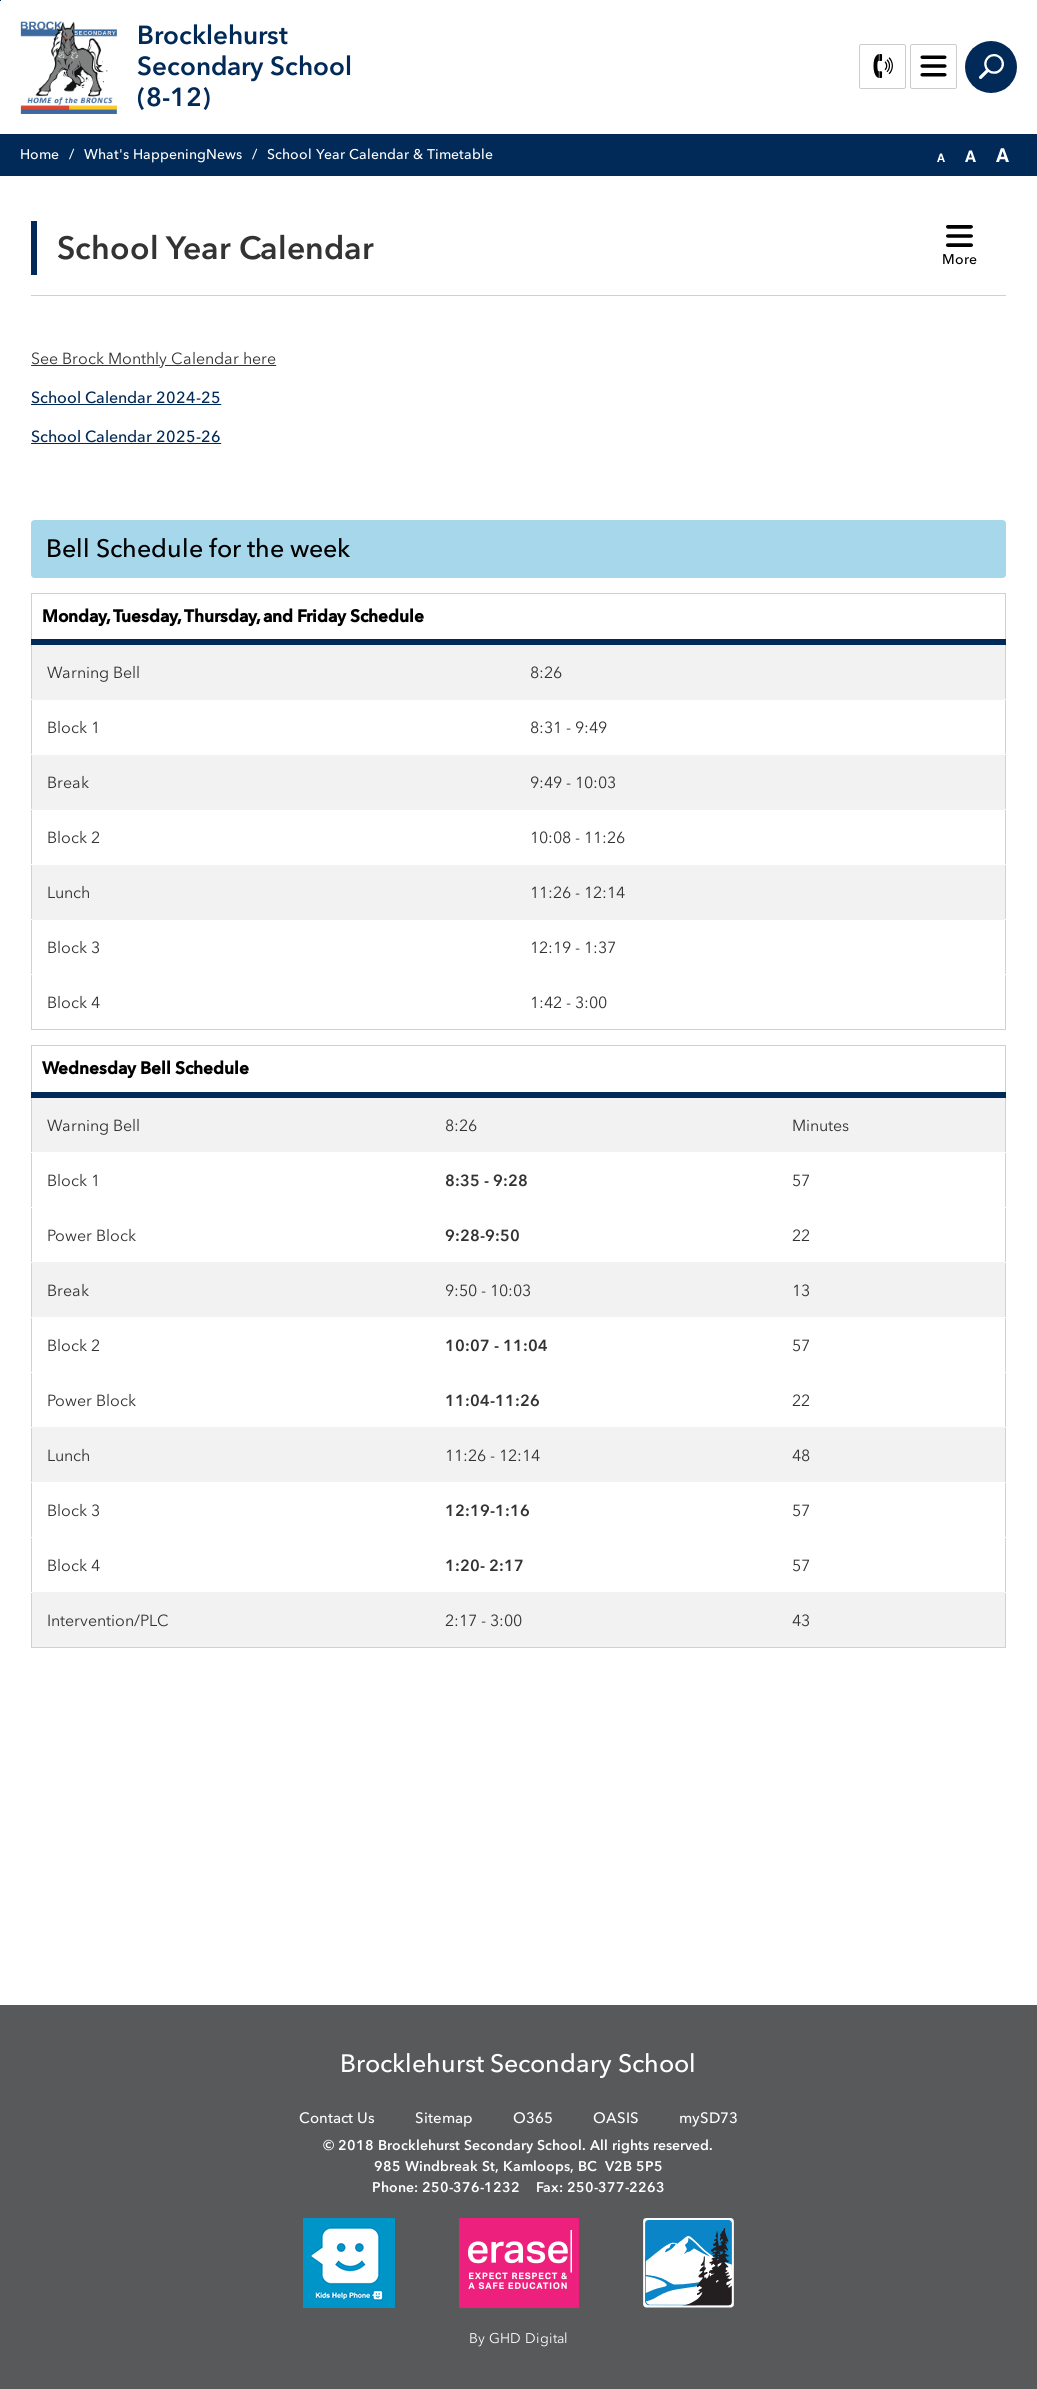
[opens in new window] (349, 2261)
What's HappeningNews (163, 154)
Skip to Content (0, 0)
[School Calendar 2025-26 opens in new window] (126, 436)
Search (991, 67)
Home (39, 154)
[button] (941, 156)
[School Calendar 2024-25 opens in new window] (126, 397)
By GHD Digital (518, 2338)
